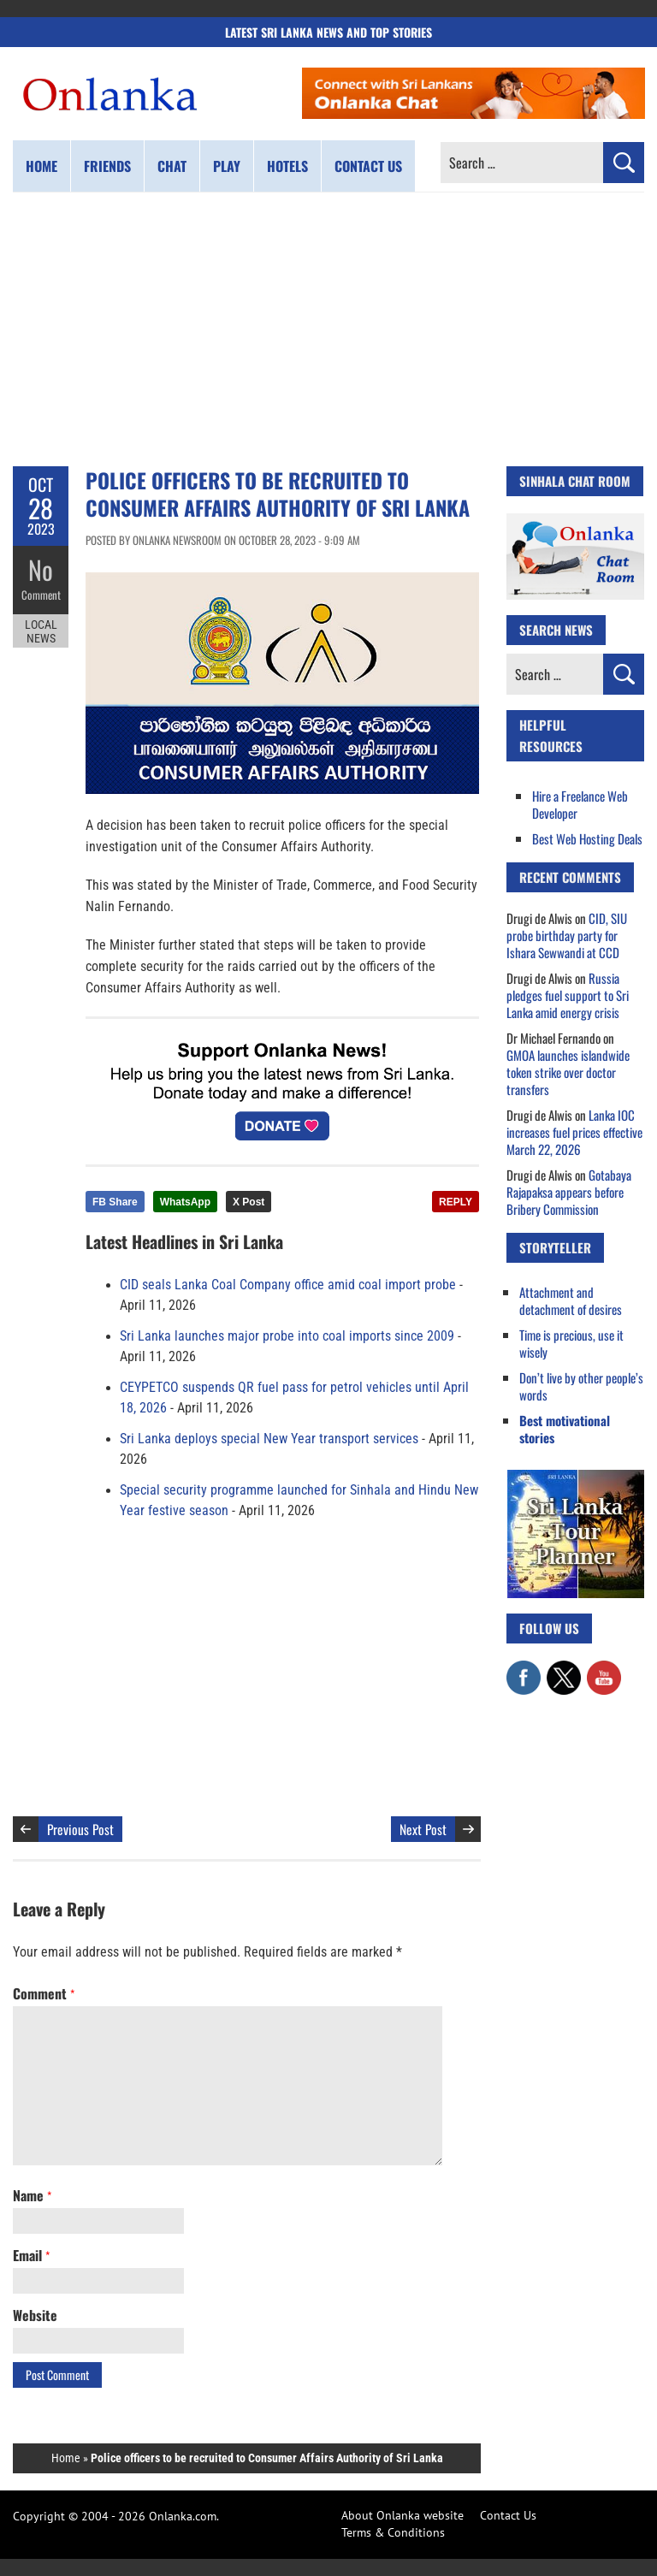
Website (35, 2315)
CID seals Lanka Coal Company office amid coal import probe (288, 1285)
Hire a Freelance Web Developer (580, 804)
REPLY (455, 1202)
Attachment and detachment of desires (570, 1300)
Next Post (423, 1829)
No (40, 569)
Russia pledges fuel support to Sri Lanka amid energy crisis (567, 995)
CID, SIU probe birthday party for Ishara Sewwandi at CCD (566, 935)
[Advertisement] (328, 329)
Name (32, 2195)
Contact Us (508, 2515)
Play (226, 166)
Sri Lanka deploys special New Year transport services (269, 1439)
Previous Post (80, 1829)
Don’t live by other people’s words (581, 1386)
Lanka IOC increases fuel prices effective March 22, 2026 (574, 1131)
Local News (41, 631)
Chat (171, 166)
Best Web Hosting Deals (587, 838)
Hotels (287, 166)
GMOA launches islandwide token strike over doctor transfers (568, 1072)
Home (41, 166)
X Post (248, 1202)
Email (31, 2255)
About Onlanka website (402, 2515)
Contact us (368, 166)
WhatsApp (185, 1202)
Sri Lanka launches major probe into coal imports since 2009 (287, 1336)
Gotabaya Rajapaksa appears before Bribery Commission (568, 1191)
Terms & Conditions (393, 2532)
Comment (41, 594)
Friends (107, 166)
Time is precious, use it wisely (571, 1343)
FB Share (115, 1202)
